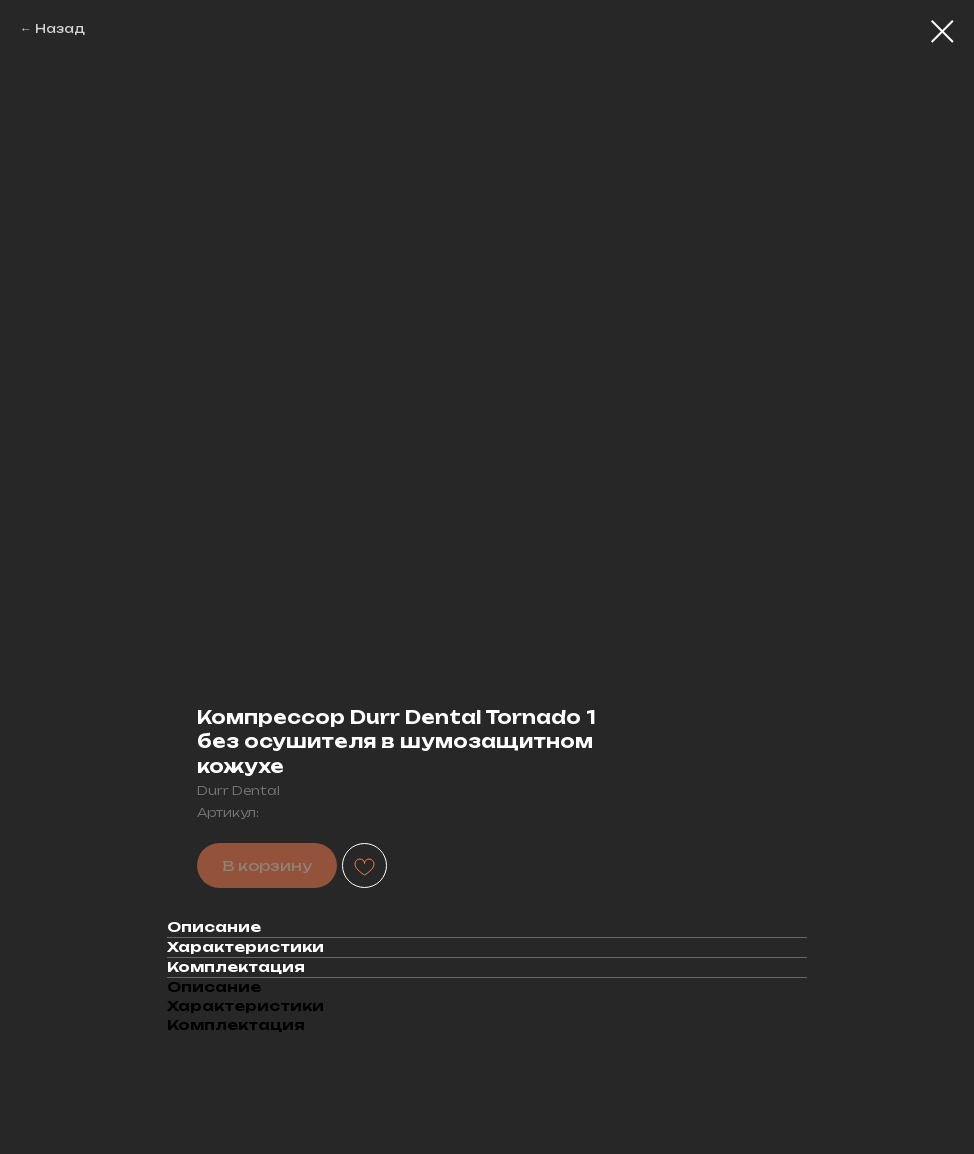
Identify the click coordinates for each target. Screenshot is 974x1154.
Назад (60, 28)
